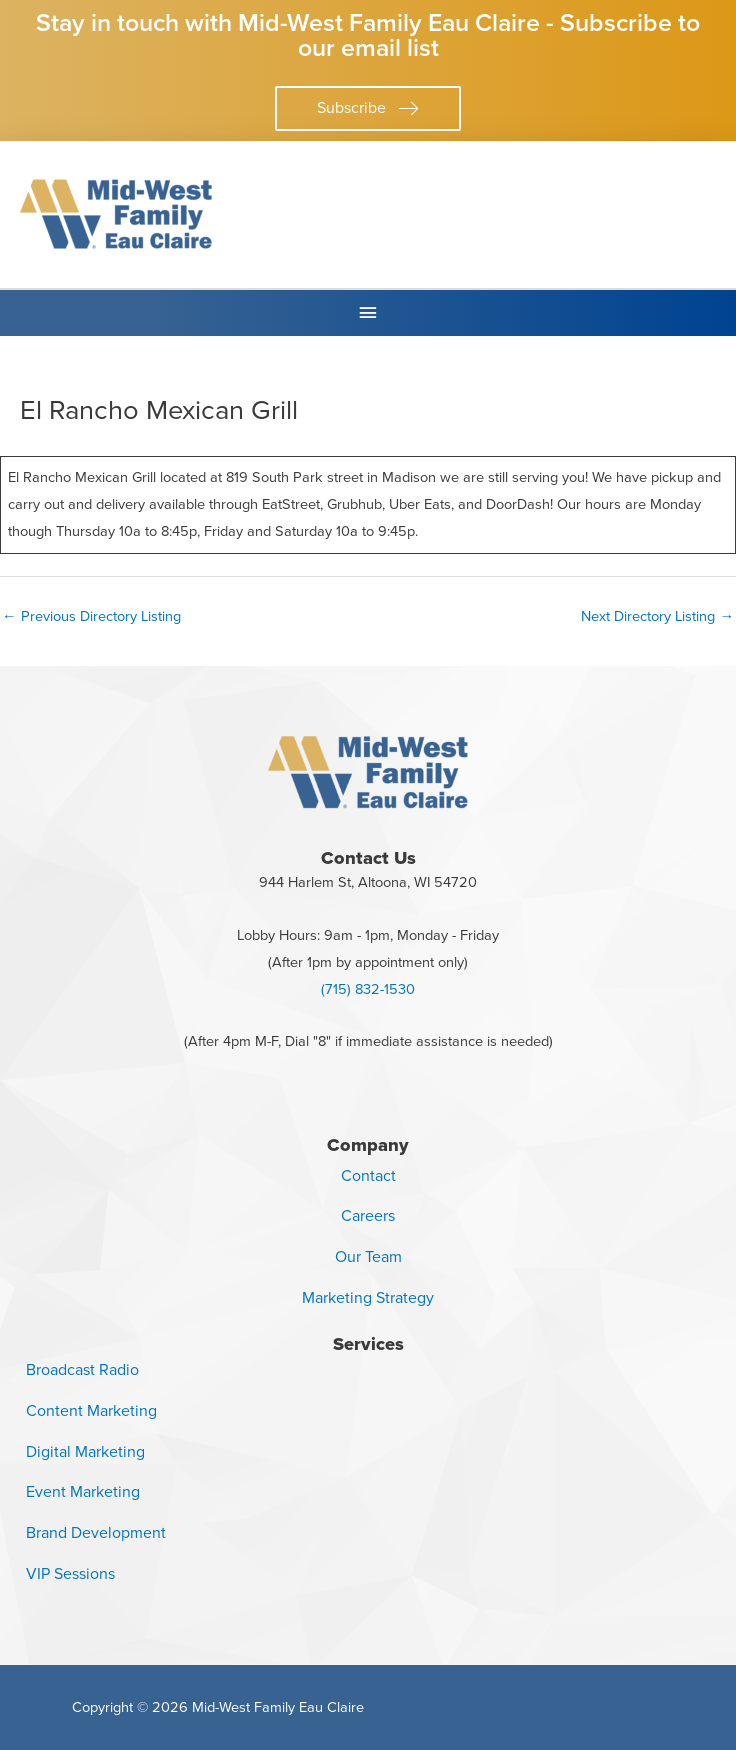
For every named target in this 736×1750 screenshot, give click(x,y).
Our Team (368, 1256)
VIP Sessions (70, 1573)
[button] (368, 108)
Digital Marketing (85, 1451)
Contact (368, 1175)
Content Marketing (91, 1410)
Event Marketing (83, 1491)
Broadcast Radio (82, 1369)
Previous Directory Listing (91, 616)
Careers (368, 1215)
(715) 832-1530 (368, 989)
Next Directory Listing (657, 616)
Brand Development (96, 1532)
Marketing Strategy (368, 1297)
